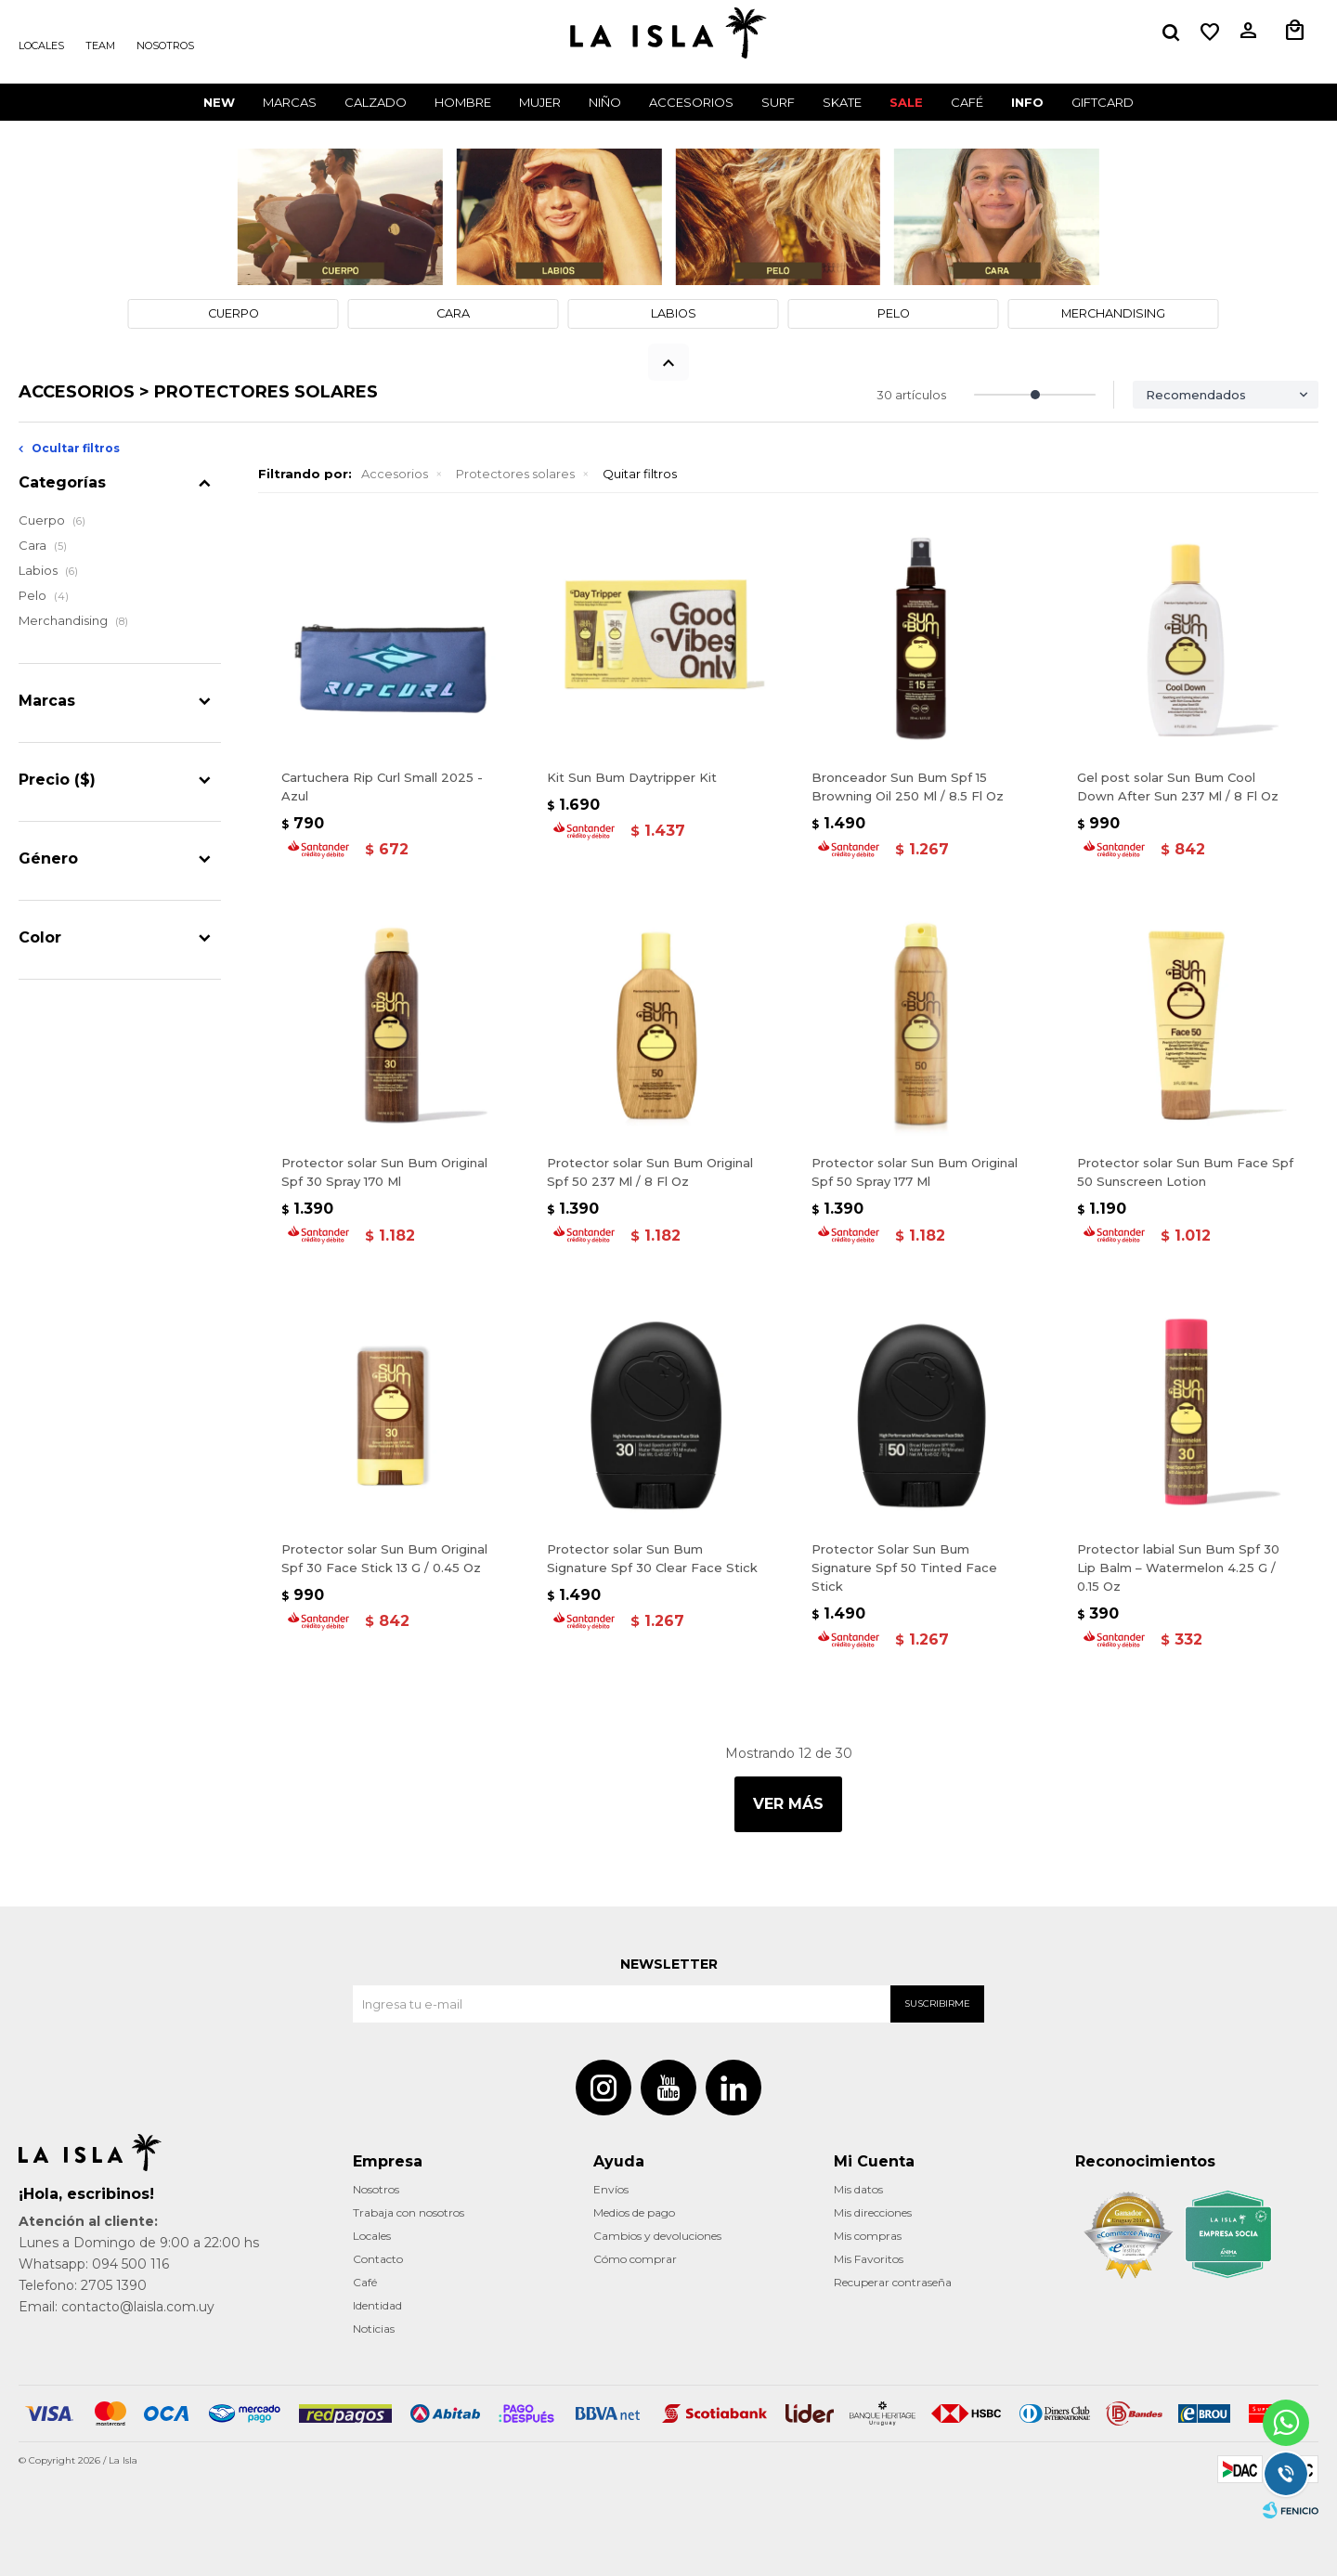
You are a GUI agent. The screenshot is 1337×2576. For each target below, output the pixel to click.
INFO (1027, 102)
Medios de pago (634, 2212)
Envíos (611, 2189)
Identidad (377, 2305)
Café (365, 2282)
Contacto (378, 2259)
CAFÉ (967, 102)
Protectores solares (515, 473)
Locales (41, 45)
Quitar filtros (640, 473)
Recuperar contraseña (893, 2282)
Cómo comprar (635, 2259)
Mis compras (868, 2236)
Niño (605, 102)
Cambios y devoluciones (657, 2236)
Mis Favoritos (868, 2259)
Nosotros (165, 45)
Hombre (463, 102)
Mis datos (858, 2189)
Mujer (540, 102)
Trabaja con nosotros (408, 2212)
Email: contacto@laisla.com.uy (116, 2306)
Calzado (375, 102)
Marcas (290, 102)
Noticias (374, 2328)
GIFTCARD (1102, 102)
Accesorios (691, 102)
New (219, 102)
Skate (842, 102)
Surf (778, 102)
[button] (1171, 32)
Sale (906, 102)
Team (100, 45)
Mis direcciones (873, 2212)
